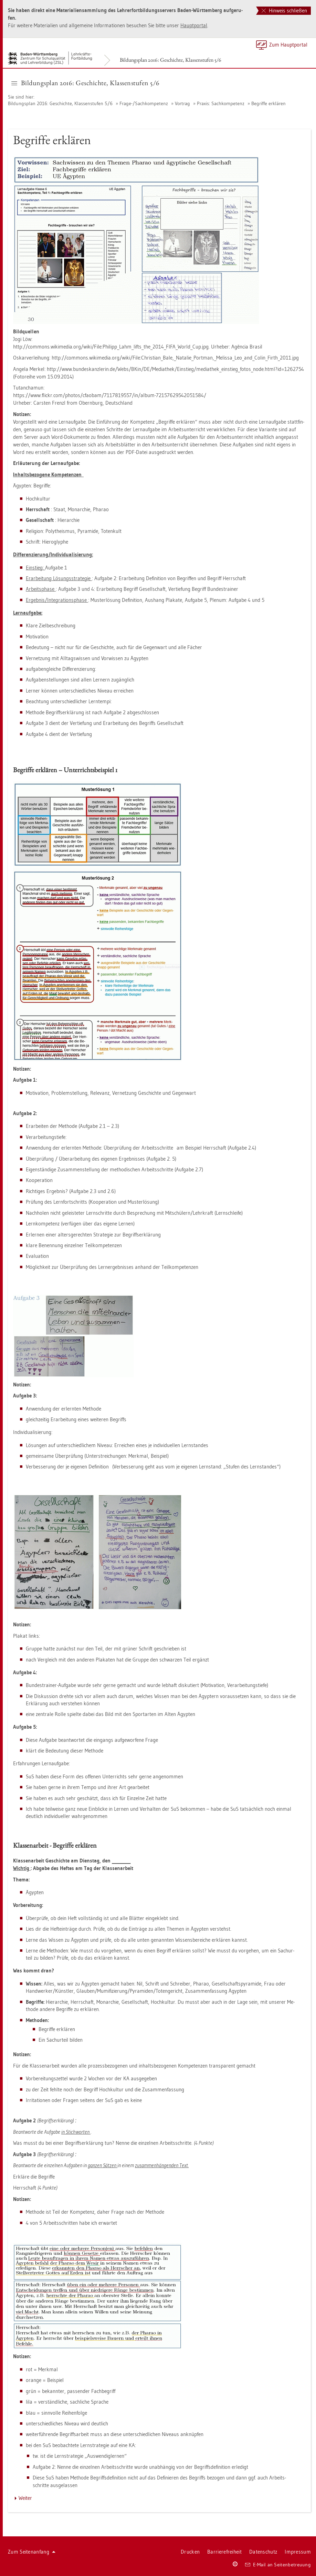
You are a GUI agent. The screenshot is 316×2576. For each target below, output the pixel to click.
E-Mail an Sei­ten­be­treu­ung (278, 2565)
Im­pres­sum (298, 2551)
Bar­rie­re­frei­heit (224, 2551)
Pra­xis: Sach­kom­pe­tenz (220, 103)
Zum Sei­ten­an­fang (31, 2551)
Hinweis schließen (284, 10)
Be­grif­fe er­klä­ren (268, 103)
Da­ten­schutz (263, 2551)
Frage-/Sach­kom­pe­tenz (143, 103)
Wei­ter (25, 2498)
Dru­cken (190, 2551)
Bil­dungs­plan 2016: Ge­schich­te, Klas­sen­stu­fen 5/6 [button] (85, 82)
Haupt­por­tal (193, 25)
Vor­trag (182, 103)
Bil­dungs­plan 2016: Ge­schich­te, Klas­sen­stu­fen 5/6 (170, 60)
